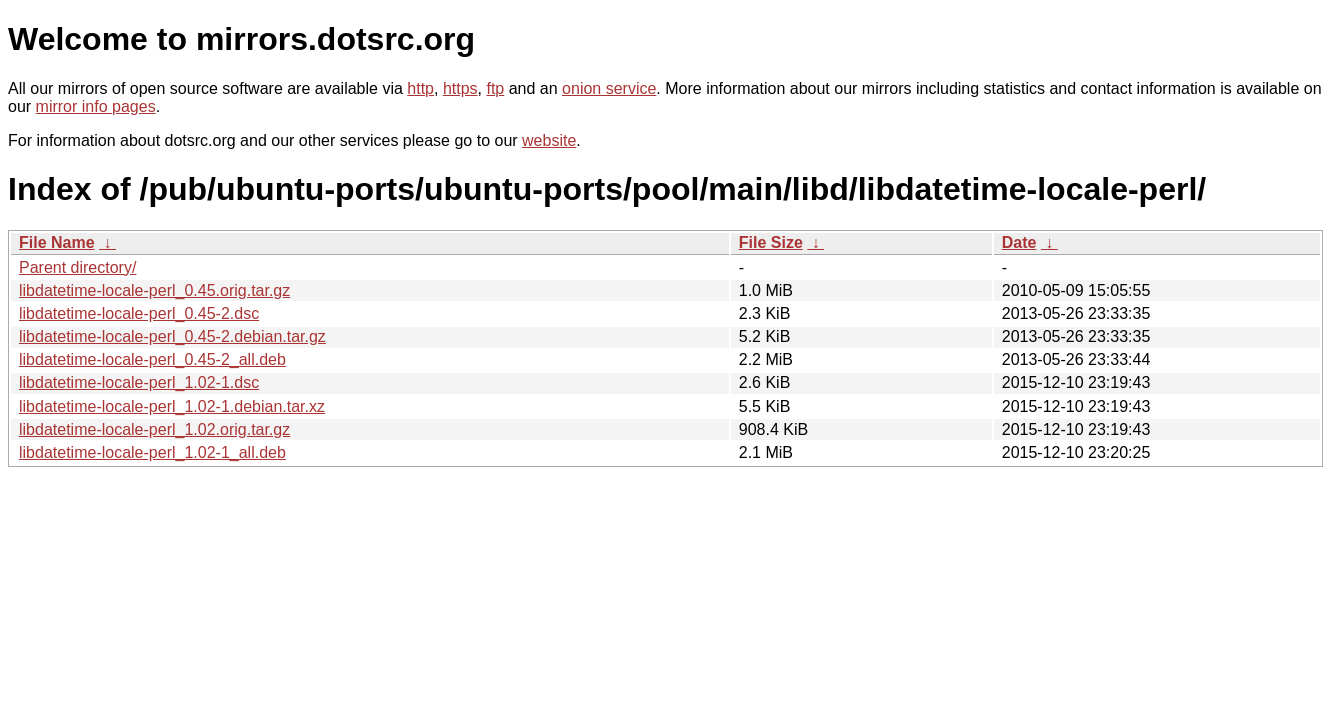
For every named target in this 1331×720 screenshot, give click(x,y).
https (460, 88)
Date (1019, 242)
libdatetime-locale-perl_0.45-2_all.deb (152, 359)
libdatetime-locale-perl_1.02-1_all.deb (152, 452)
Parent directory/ (77, 267)
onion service (609, 88)
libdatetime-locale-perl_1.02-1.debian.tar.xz (172, 406)
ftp (495, 88)
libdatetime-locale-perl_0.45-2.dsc (139, 313)
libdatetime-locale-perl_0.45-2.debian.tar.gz (172, 336)
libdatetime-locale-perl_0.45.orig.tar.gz (154, 290)
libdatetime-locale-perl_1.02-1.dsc (139, 382)
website (549, 140)
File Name (57, 242)
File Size (771, 242)
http (420, 88)
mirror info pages (96, 106)
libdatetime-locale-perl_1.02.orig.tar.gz (154, 429)
